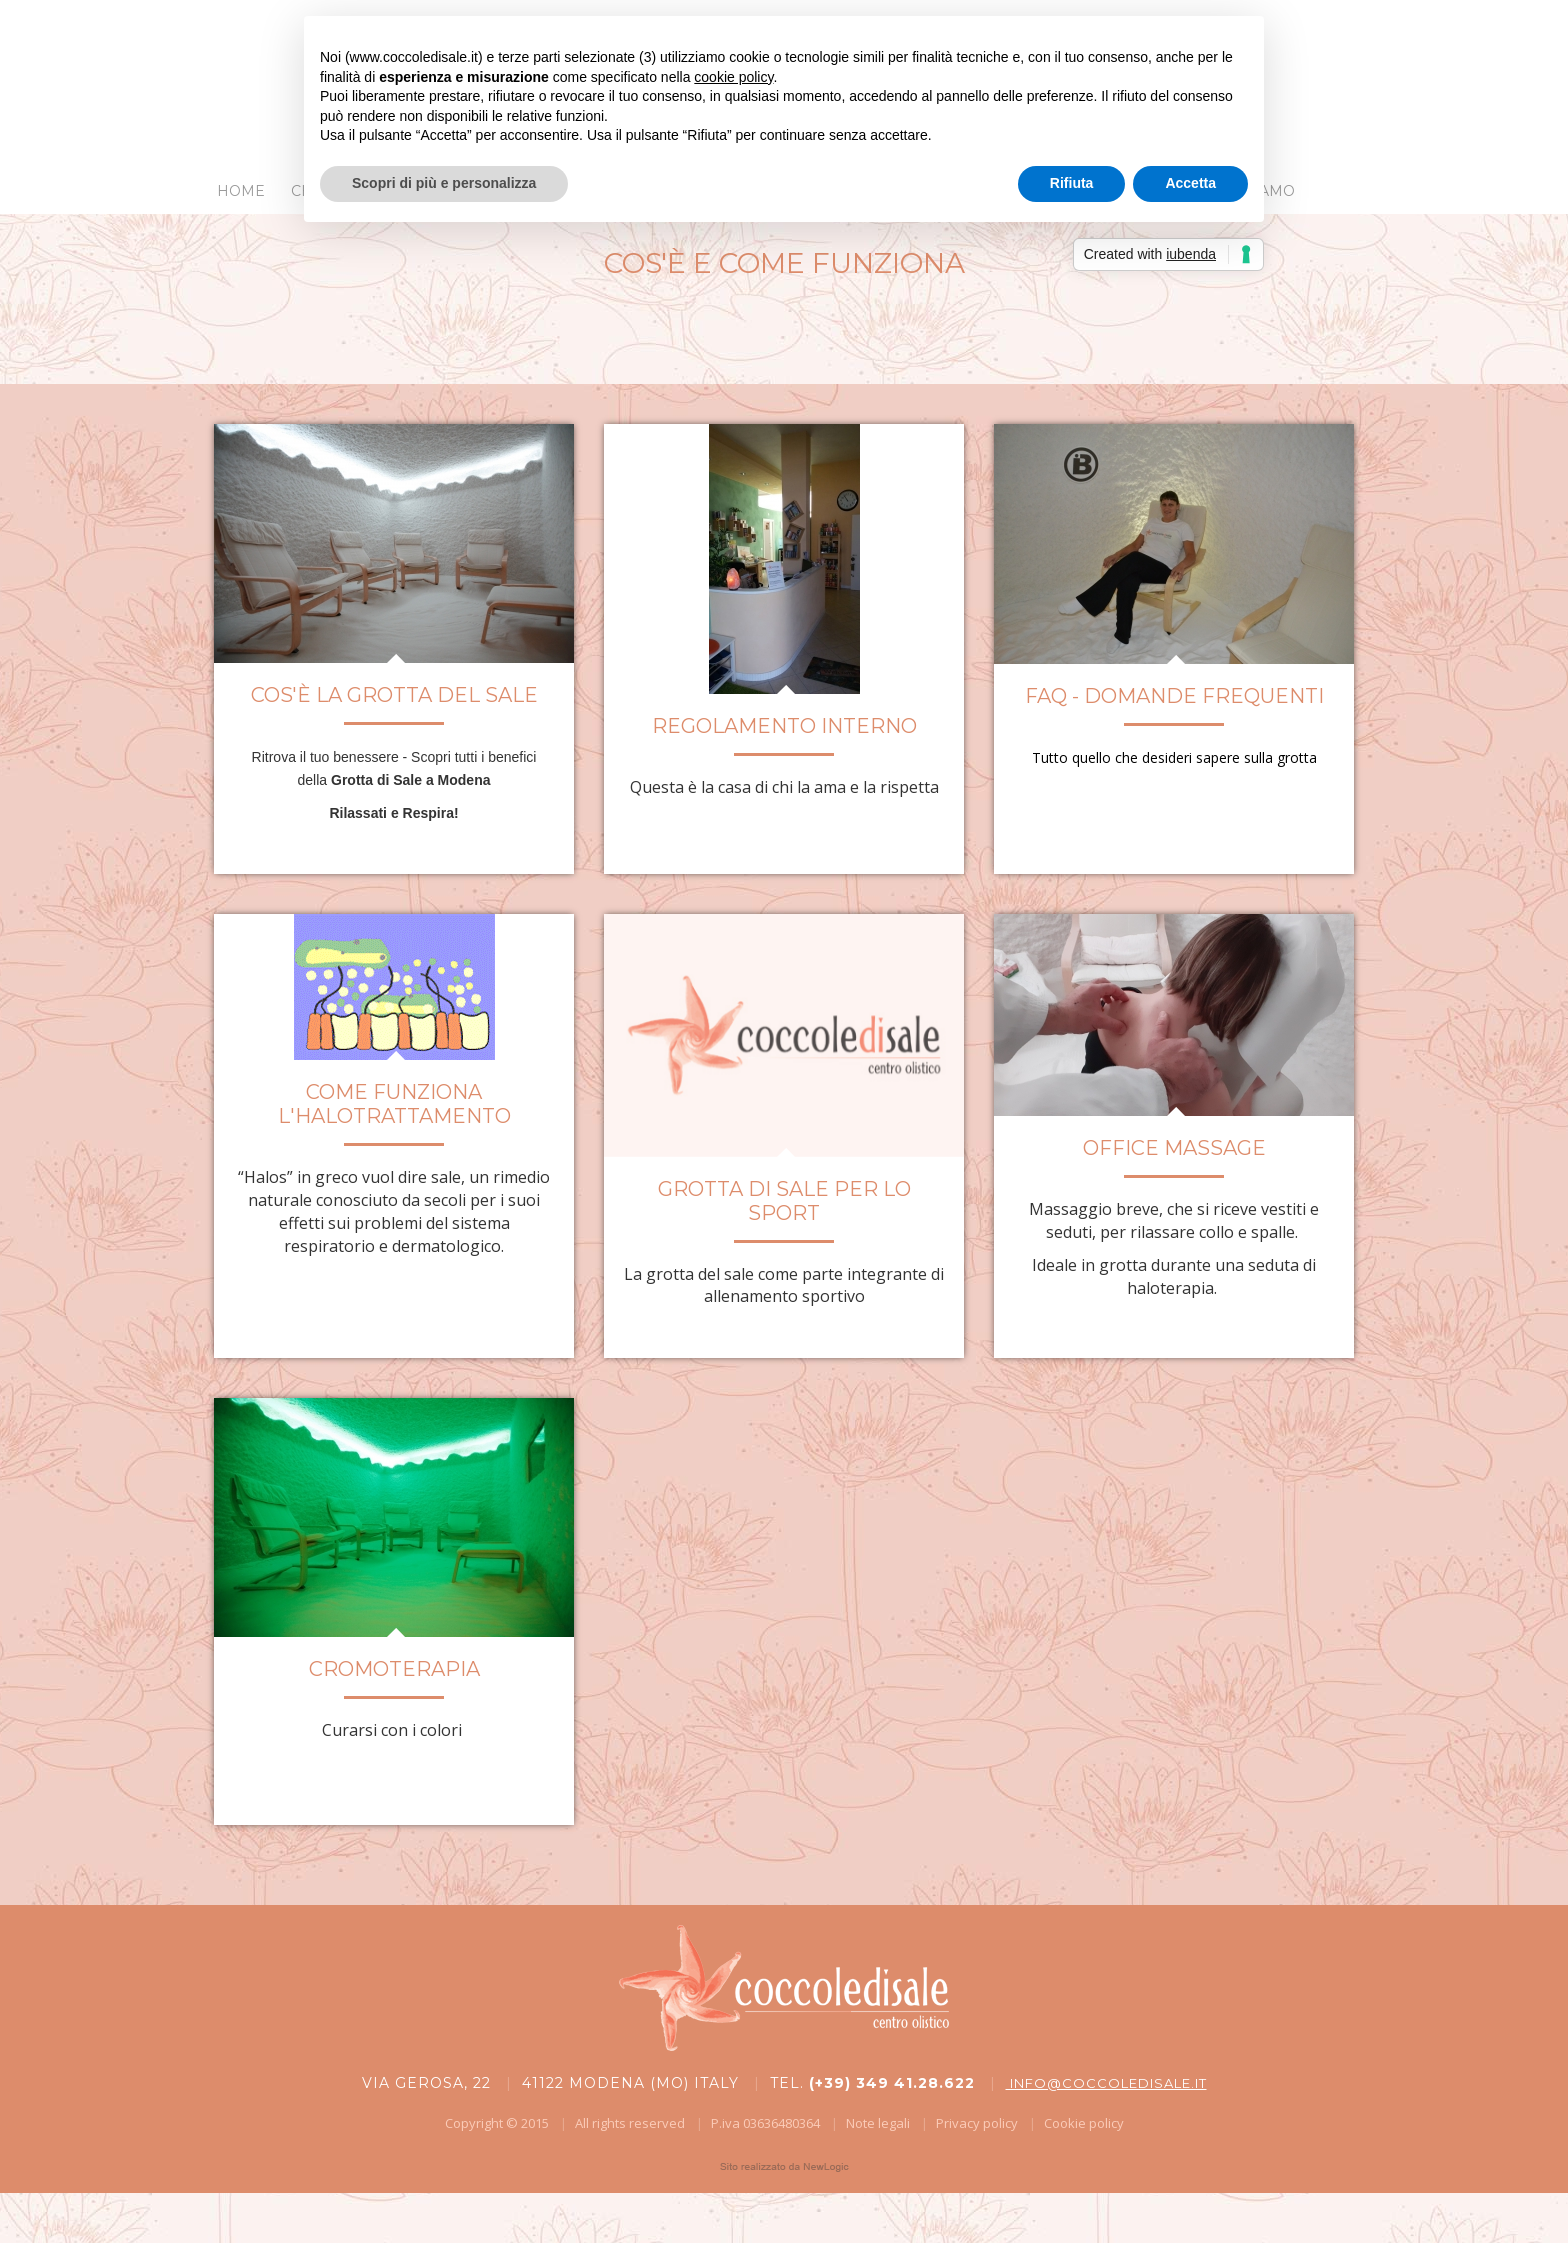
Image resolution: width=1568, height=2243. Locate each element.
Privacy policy (977, 2123)
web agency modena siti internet (784, 2167)
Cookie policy (1084, 2123)
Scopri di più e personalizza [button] (444, 183)
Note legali (878, 2123)
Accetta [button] (1190, 183)
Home (241, 191)
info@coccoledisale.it (1106, 2083)
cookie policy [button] (733, 77)
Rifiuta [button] (1072, 183)
